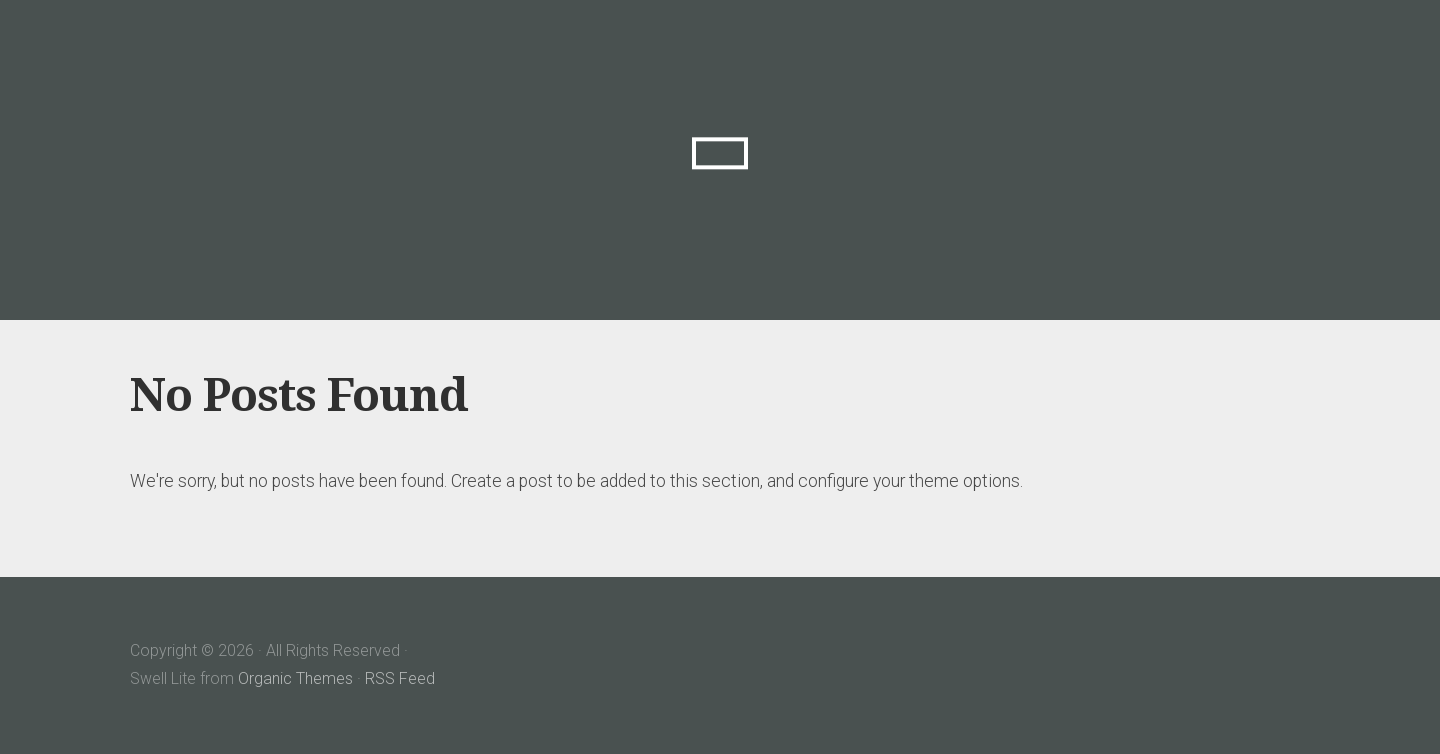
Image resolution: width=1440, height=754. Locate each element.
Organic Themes (295, 678)
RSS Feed (400, 678)
